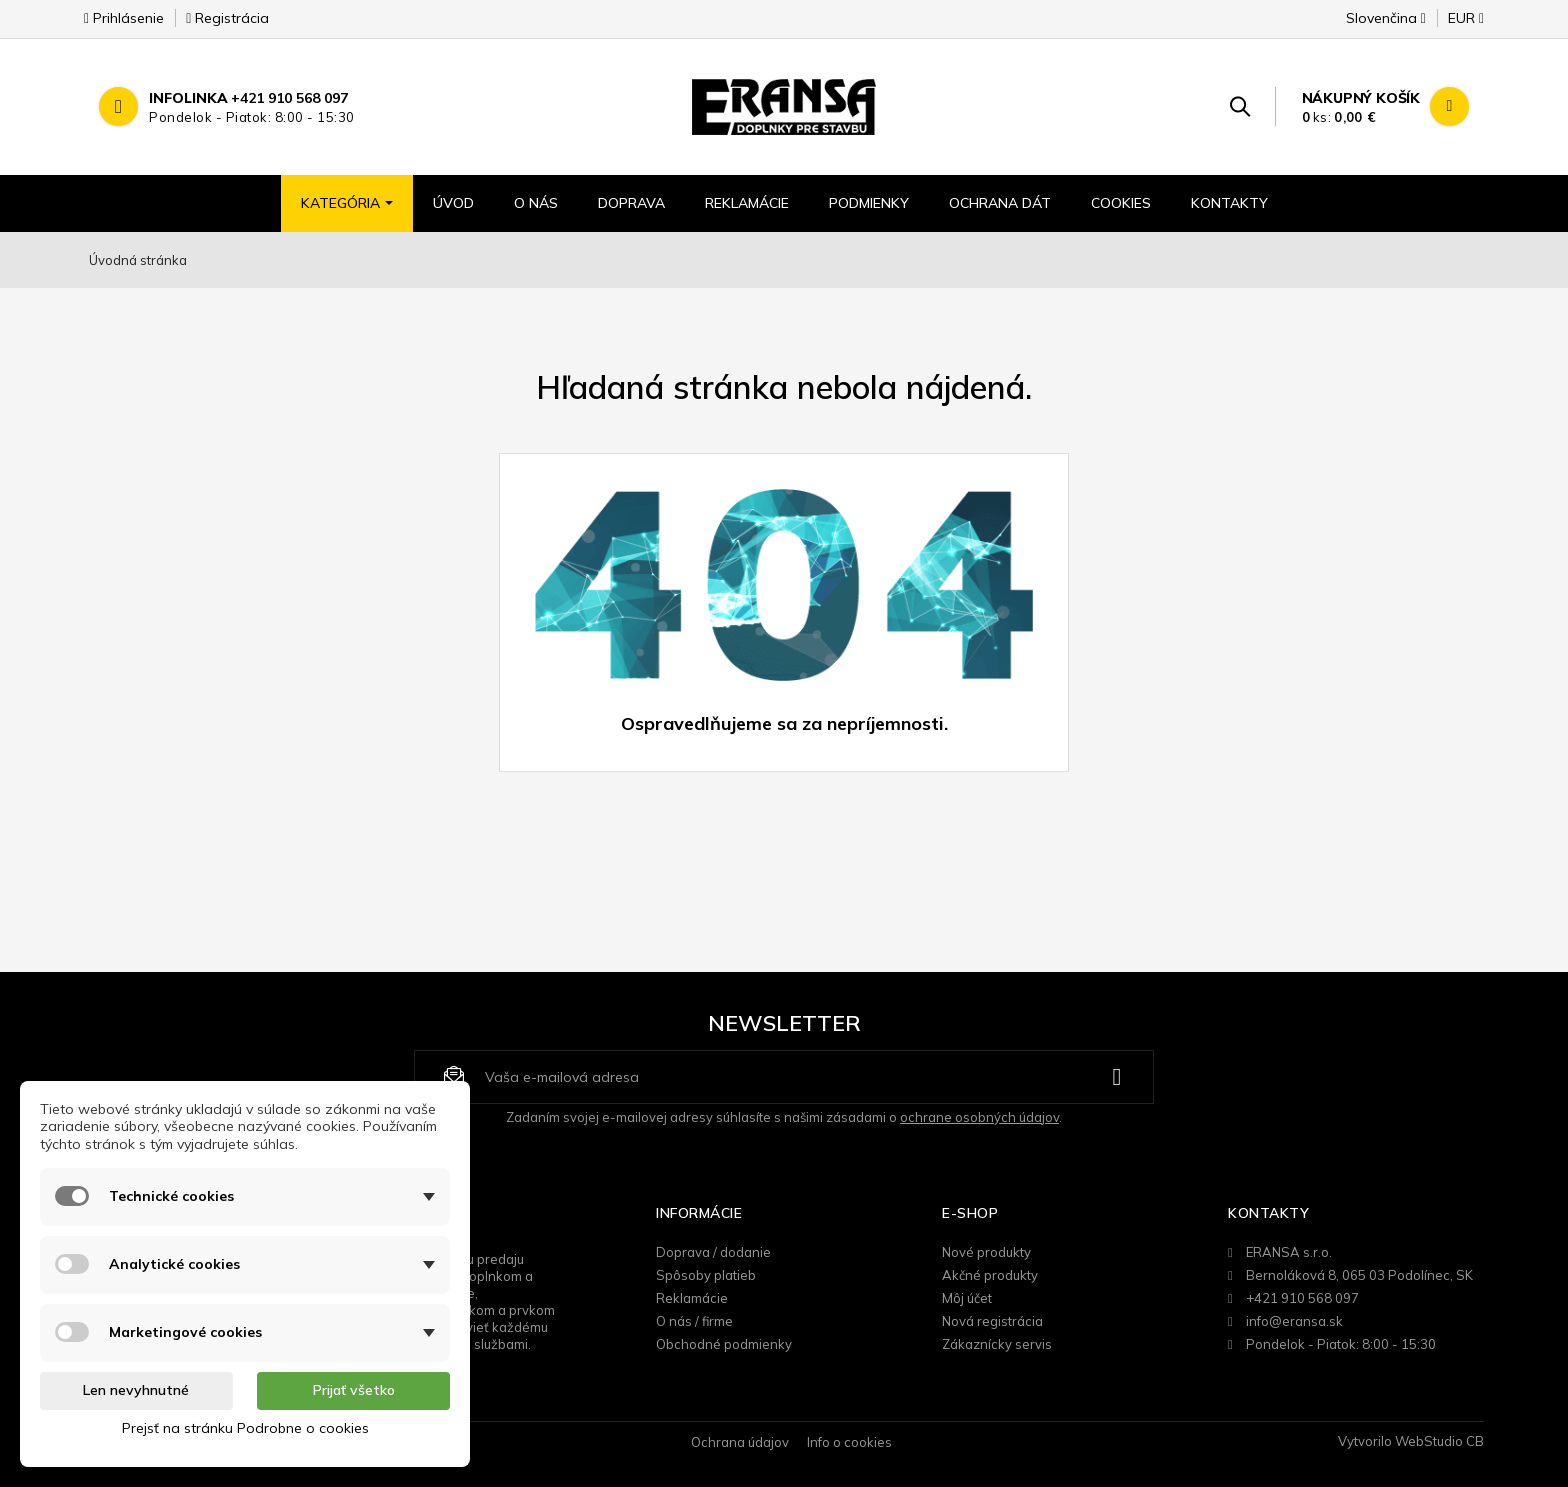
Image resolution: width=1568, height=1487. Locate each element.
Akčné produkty (990, 1275)
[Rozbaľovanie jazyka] (1386, 24)
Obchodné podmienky (724, 1344)
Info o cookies (849, 1442)
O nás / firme (694, 1321)
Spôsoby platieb (706, 1275)
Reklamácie (692, 1298)
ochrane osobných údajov (979, 1117)
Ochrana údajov (740, 1442)
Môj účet (967, 1298)
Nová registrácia (992, 1321)
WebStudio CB (1439, 1441)
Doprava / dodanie (713, 1252)
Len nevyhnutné (136, 1390)
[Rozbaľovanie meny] (1457, 24)
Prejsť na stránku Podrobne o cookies (245, 1428)
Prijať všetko (354, 1390)
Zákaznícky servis (997, 1344)
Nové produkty (986, 1252)
